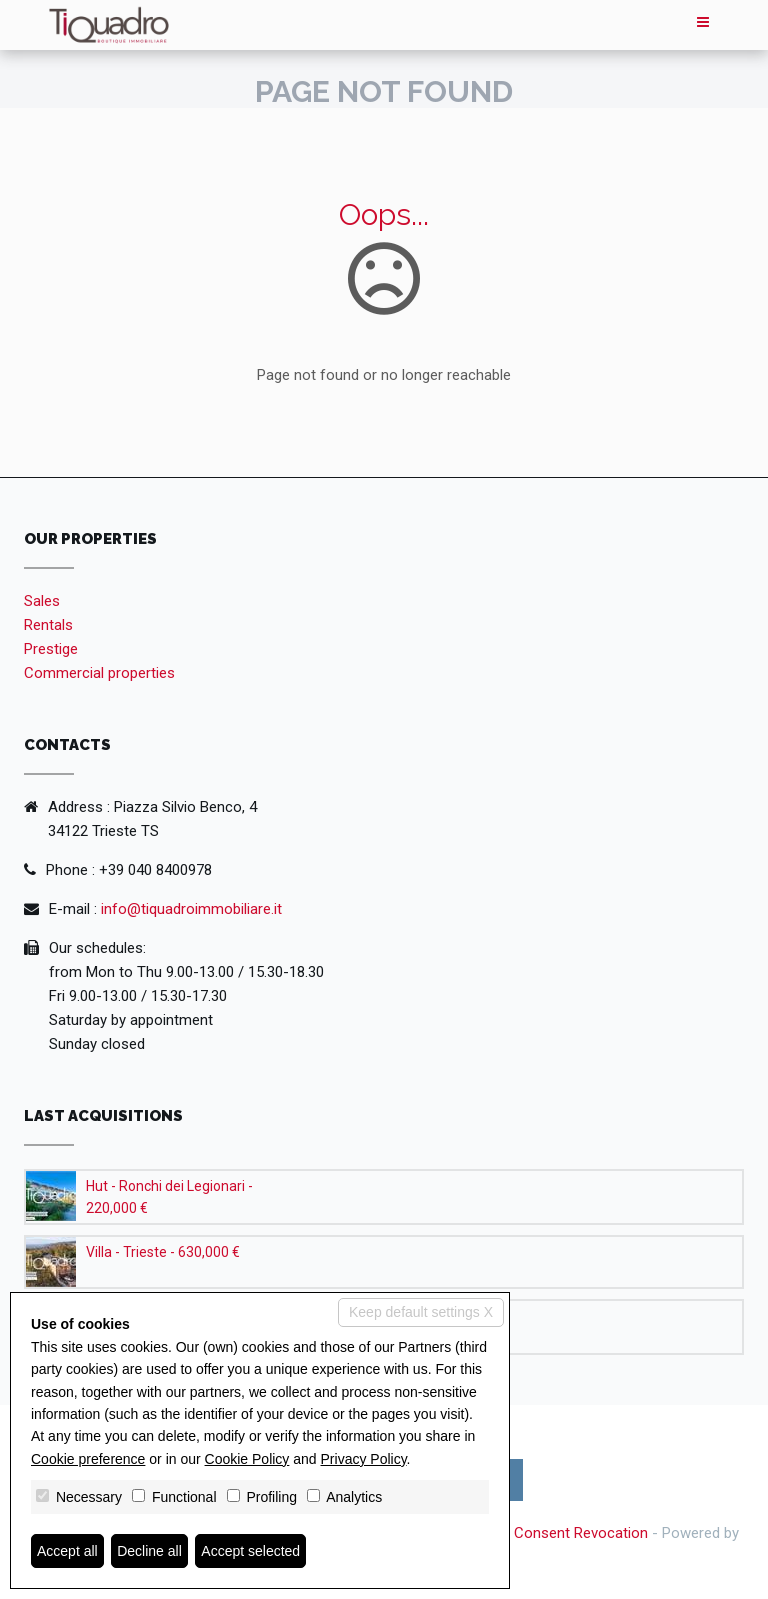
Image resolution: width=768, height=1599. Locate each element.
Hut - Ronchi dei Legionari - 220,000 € (169, 1197)
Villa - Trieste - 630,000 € (163, 1252)
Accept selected (250, 1551)
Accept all (67, 1551)
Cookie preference (88, 1459)
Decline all (149, 1551)
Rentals (48, 625)
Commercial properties (99, 673)
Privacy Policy (364, 1459)
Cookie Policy (247, 1459)
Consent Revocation (581, 1533)
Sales (42, 601)
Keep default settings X (421, 1312)
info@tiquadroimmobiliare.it (191, 909)
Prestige (51, 649)
